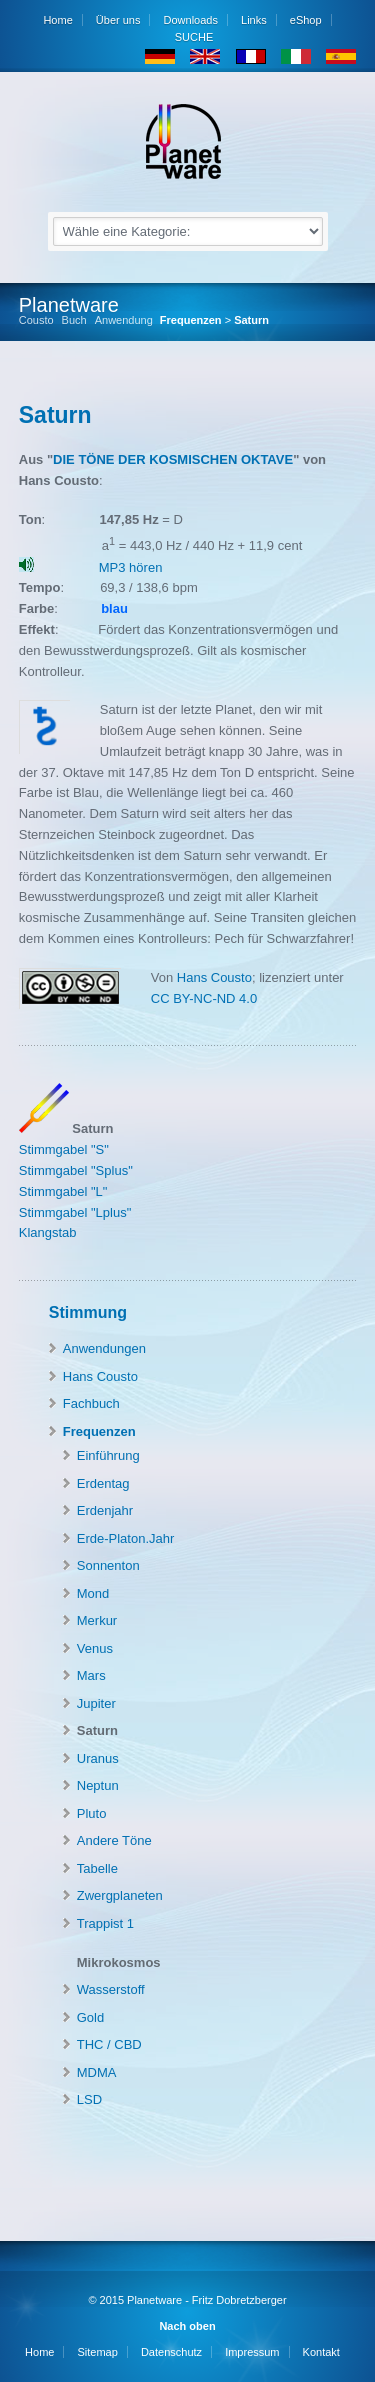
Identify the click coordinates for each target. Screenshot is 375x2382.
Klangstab (48, 1232)
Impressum (252, 2352)
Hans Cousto (212, 977)
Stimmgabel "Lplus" (75, 1212)
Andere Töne (114, 1840)
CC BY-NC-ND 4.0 (204, 998)
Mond (93, 1593)
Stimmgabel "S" (64, 1149)
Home (57, 20)
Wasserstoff (111, 1989)
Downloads (191, 20)
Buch (74, 320)
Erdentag (103, 1483)
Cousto (36, 320)
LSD (89, 2099)
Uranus (98, 1758)
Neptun (98, 1785)
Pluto (92, 1813)
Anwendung (124, 320)
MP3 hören (131, 567)
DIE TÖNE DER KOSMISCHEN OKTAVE (173, 459)
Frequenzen (191, 320)
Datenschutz (171, 2352)
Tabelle (97, 1868)
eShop (306, 20)
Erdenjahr (105, 1510)
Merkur (97, 1620)
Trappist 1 (105, 1923)
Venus (95, 1648)
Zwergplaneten (120, 1895)
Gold (90, 2017)
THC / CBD (109, 2044)
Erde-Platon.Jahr (126, 1538)
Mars (91, 1675)
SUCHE (193, 37)
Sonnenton (108, 1565)
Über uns (118, 20)
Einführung (108, 1455)
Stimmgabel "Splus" (76, 1170)
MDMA (97, 2072)
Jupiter (96, 1703)
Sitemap (97, 2352)
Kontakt (321, 2352)
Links (254, 20)
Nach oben (187, 2326)
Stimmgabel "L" (63, 1191)
